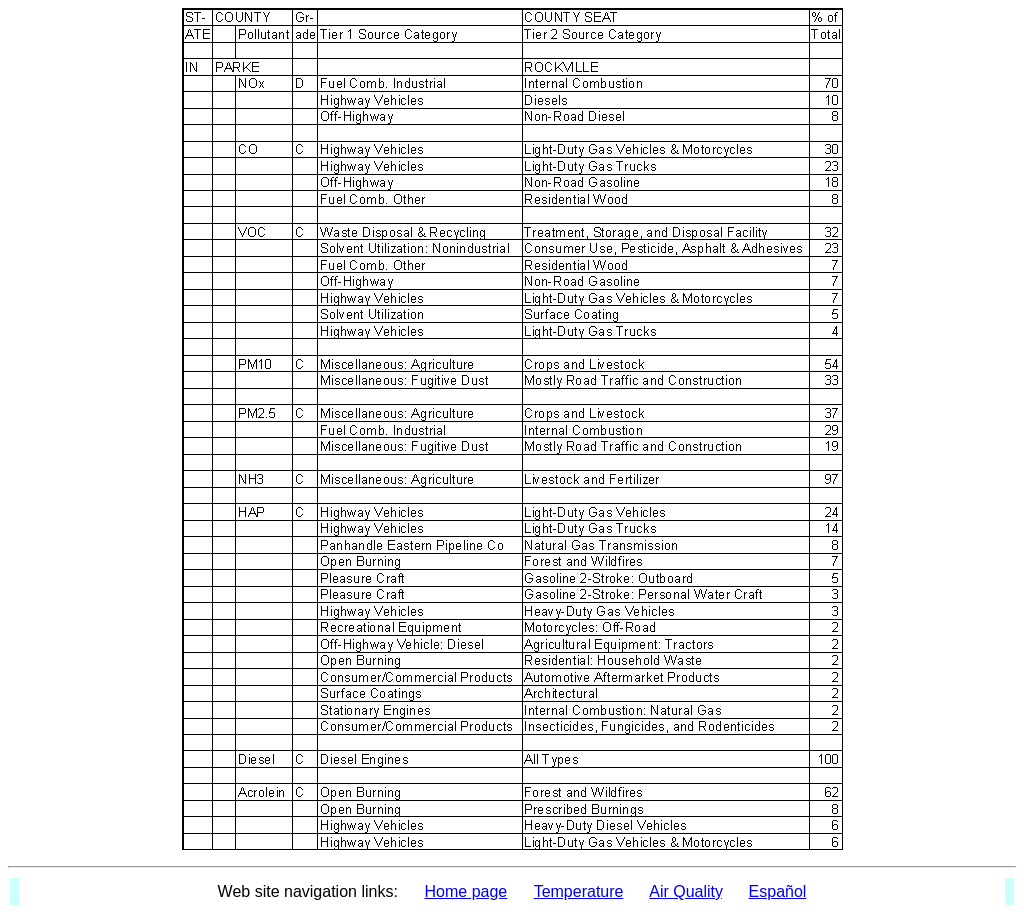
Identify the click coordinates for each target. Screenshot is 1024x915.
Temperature (579, 891)
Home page (466, 891)
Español (778, 891)
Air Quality (685, 891)
